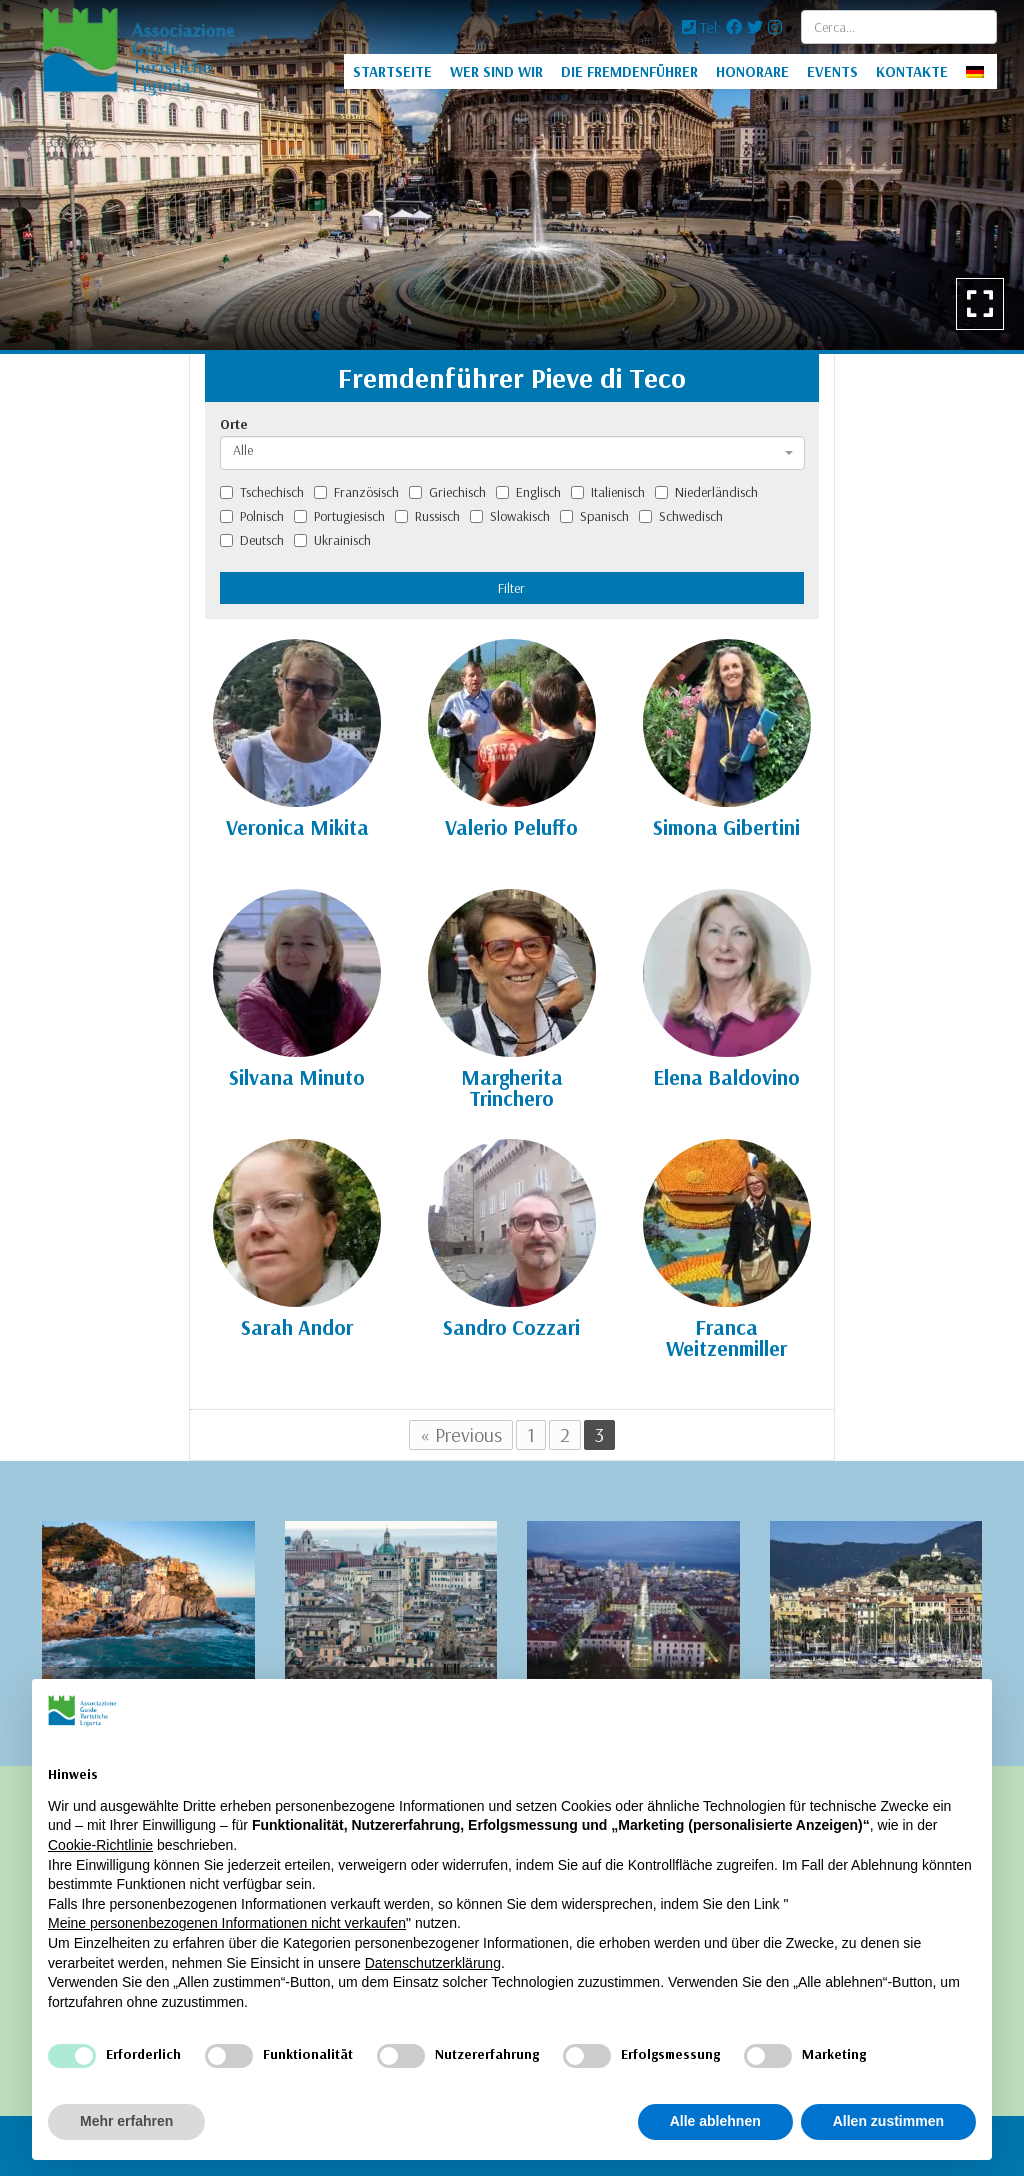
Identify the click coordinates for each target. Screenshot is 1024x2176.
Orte (234, 424)
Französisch (356, 492)
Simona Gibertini (726, 827)
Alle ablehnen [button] (715, 2121)
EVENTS (832, 71)
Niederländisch (706, 492)
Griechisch (447, 492)
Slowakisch (510, 516)
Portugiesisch (339, 516)
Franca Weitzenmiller (726, 1337)
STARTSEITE (392, 71)
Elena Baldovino (726, 1077)
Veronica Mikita (297, 827)
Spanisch (594, 516)
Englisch (528, 492)
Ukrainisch (332, 540)
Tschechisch (262, 492)
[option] (512, 175)
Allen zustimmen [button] (888, 2121)
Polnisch (252, 516)
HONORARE (752, 71)
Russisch (427, 516)
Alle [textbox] (243, 450)
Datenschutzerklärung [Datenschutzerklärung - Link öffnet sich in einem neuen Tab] (433, 1963)
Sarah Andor (297, 1327)
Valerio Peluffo (511, 827)
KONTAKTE (912, 71)
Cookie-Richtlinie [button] (100, 1845)
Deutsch (252, 540)
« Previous (461, 1434)
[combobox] (512, 453)
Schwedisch (681, 516)
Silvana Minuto (297, 1077)
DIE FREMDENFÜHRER (629, 71)
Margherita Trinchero (512, 1087)
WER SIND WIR (496, 71)
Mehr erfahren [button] (126, 2121)
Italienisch (608, 492)
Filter (511, 588)
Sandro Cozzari (511, 1327)
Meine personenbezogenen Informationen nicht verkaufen (227, 1923)
